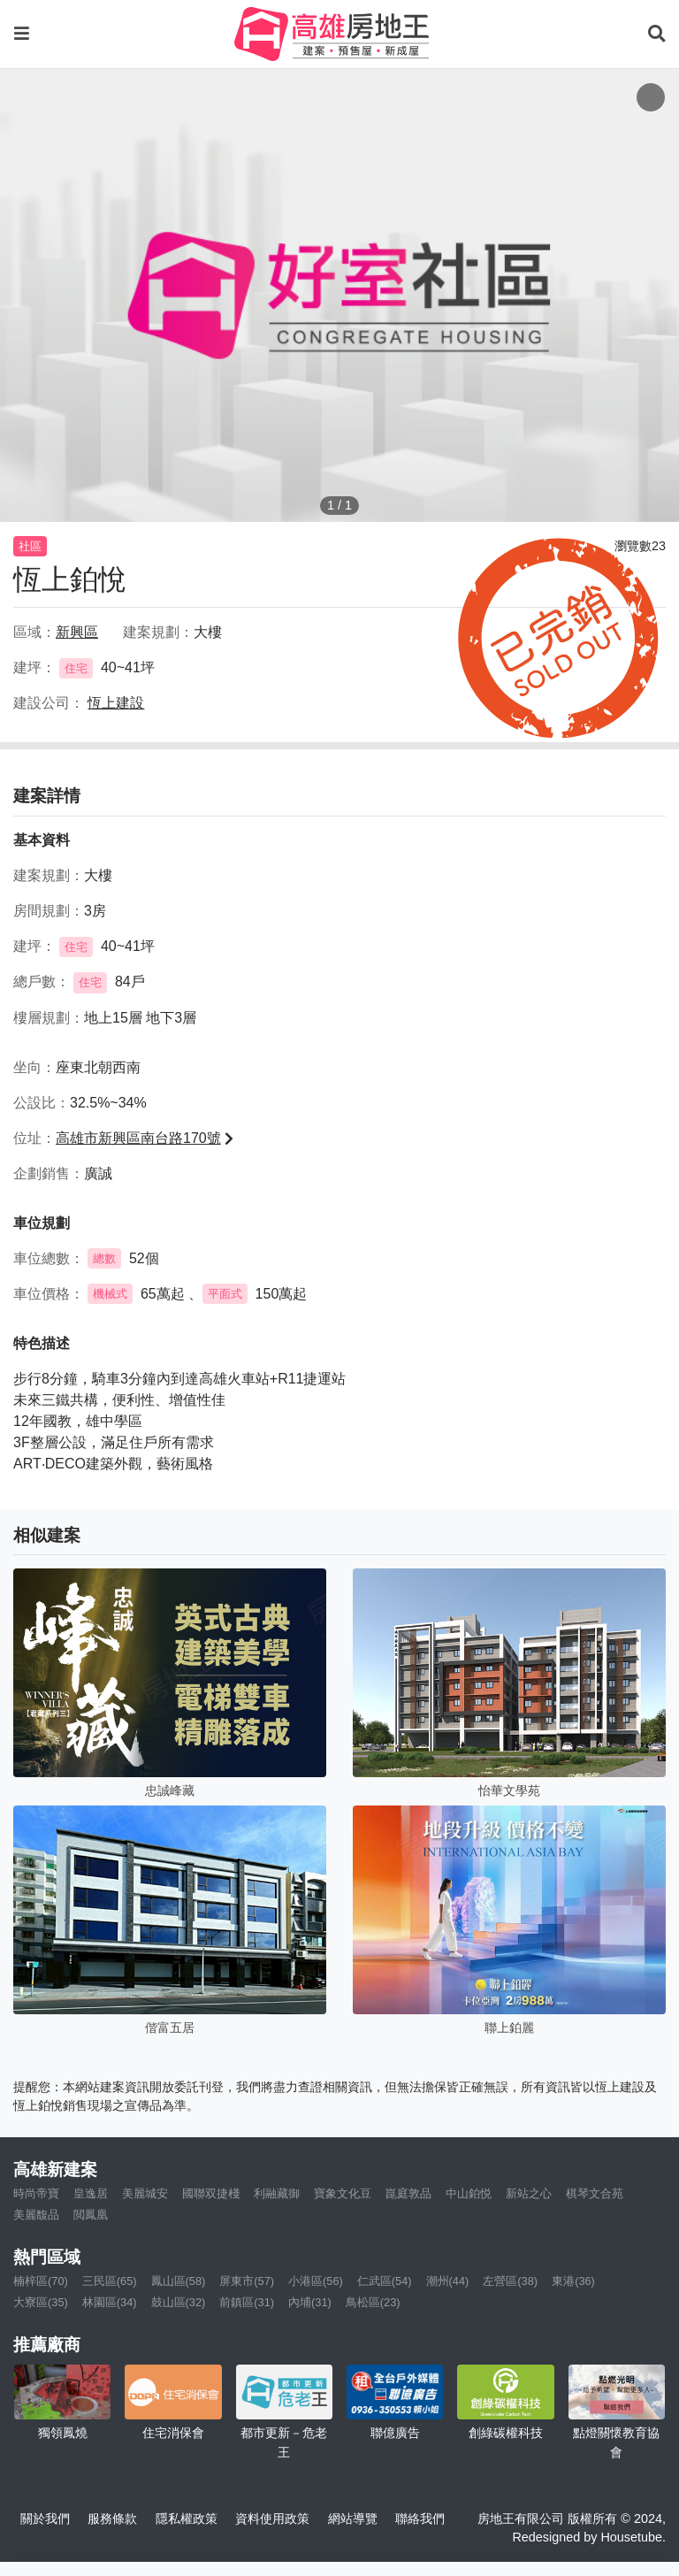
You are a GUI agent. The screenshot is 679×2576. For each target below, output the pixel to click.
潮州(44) (447, 2281)
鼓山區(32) (178, 2302)
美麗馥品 (36, 2214)
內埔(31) (310, 2302)
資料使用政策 (272, 2518)
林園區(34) (109, 2302)
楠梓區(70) (40, 2281)
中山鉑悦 (469, 2193)
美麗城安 (145, 2193)
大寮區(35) (40, 2302)
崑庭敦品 (408, 2193)
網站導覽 (353, 2518)
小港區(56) (315, 2281)
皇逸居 (90, 2193)
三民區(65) (109, 2281)
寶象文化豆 (342, 2193)
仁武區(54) (384, 2281)
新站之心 (529, 2193)
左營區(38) (510, 2281)
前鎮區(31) (246, 2302)
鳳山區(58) (178, 2281)
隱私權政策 (186, 2518)
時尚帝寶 (36, 2193)
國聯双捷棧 (211, 2193)
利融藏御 (277, 2193)
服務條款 (112, 2518)
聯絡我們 (420, 2518)
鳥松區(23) (373, 2302)
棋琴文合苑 (594, 2193)
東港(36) (573, 2281)
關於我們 (45, 2518)
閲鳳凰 (90, 2214)
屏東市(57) (246, 2281)
